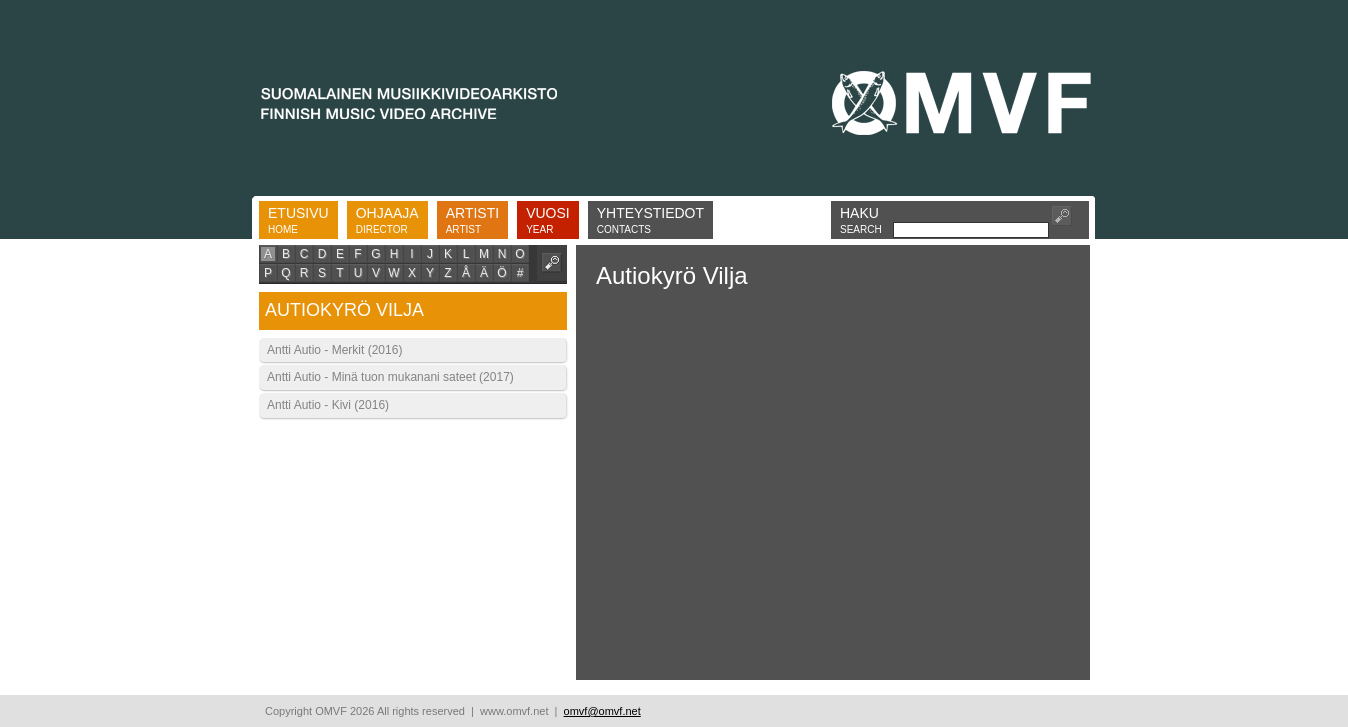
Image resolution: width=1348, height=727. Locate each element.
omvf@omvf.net (602, 711)
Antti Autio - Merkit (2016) (334, 350)
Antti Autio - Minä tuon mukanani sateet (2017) (390, 377)
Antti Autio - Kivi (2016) (328, 405)
